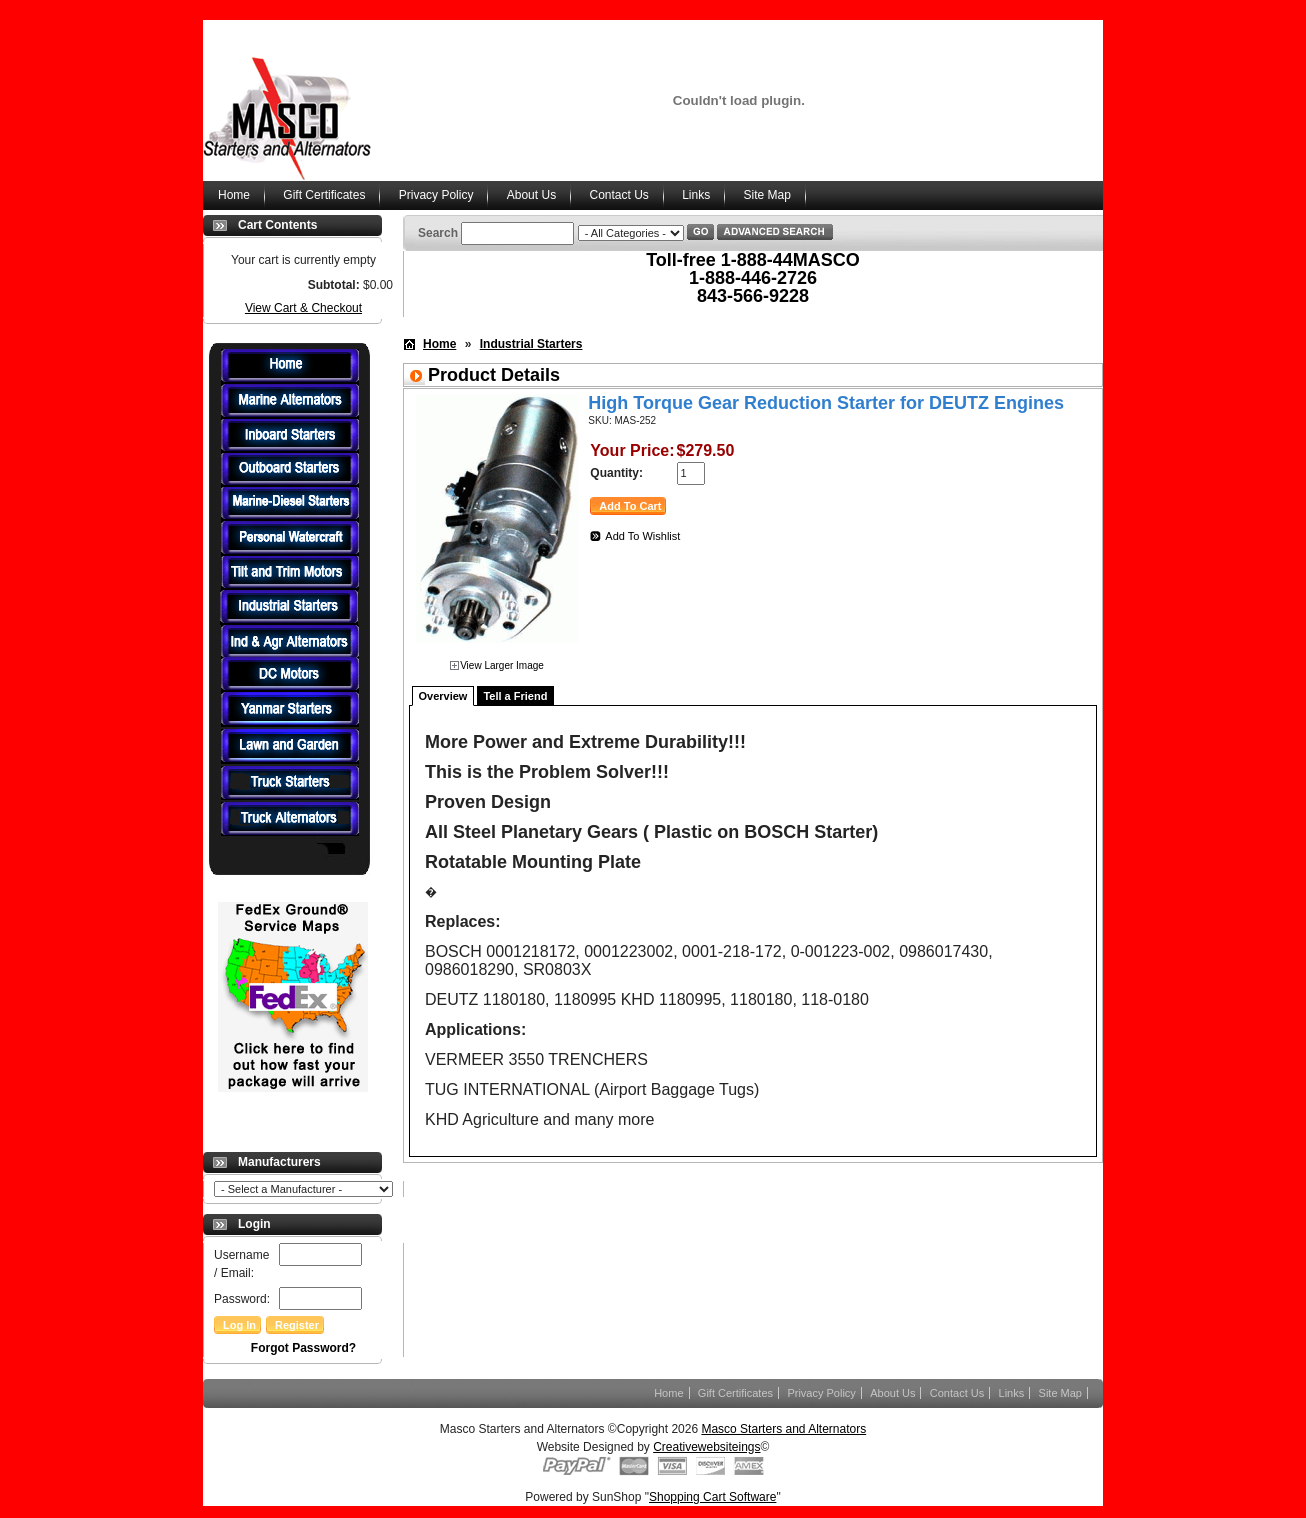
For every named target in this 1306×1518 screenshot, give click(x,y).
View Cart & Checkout (303, 308)
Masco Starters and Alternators (783, 1429)
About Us (531, 195)
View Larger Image (502, 665)
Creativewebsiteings (706, 1447)
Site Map (767, 195)
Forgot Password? (303, 1348)
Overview (443, 696)
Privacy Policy (436, 195)
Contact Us (618, 195)
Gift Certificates (324, 195)
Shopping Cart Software (712, 1497)
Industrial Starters (531, 344)
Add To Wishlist (642, 536)
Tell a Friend (515, 696)
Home (234, 195)
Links (696, 195)
